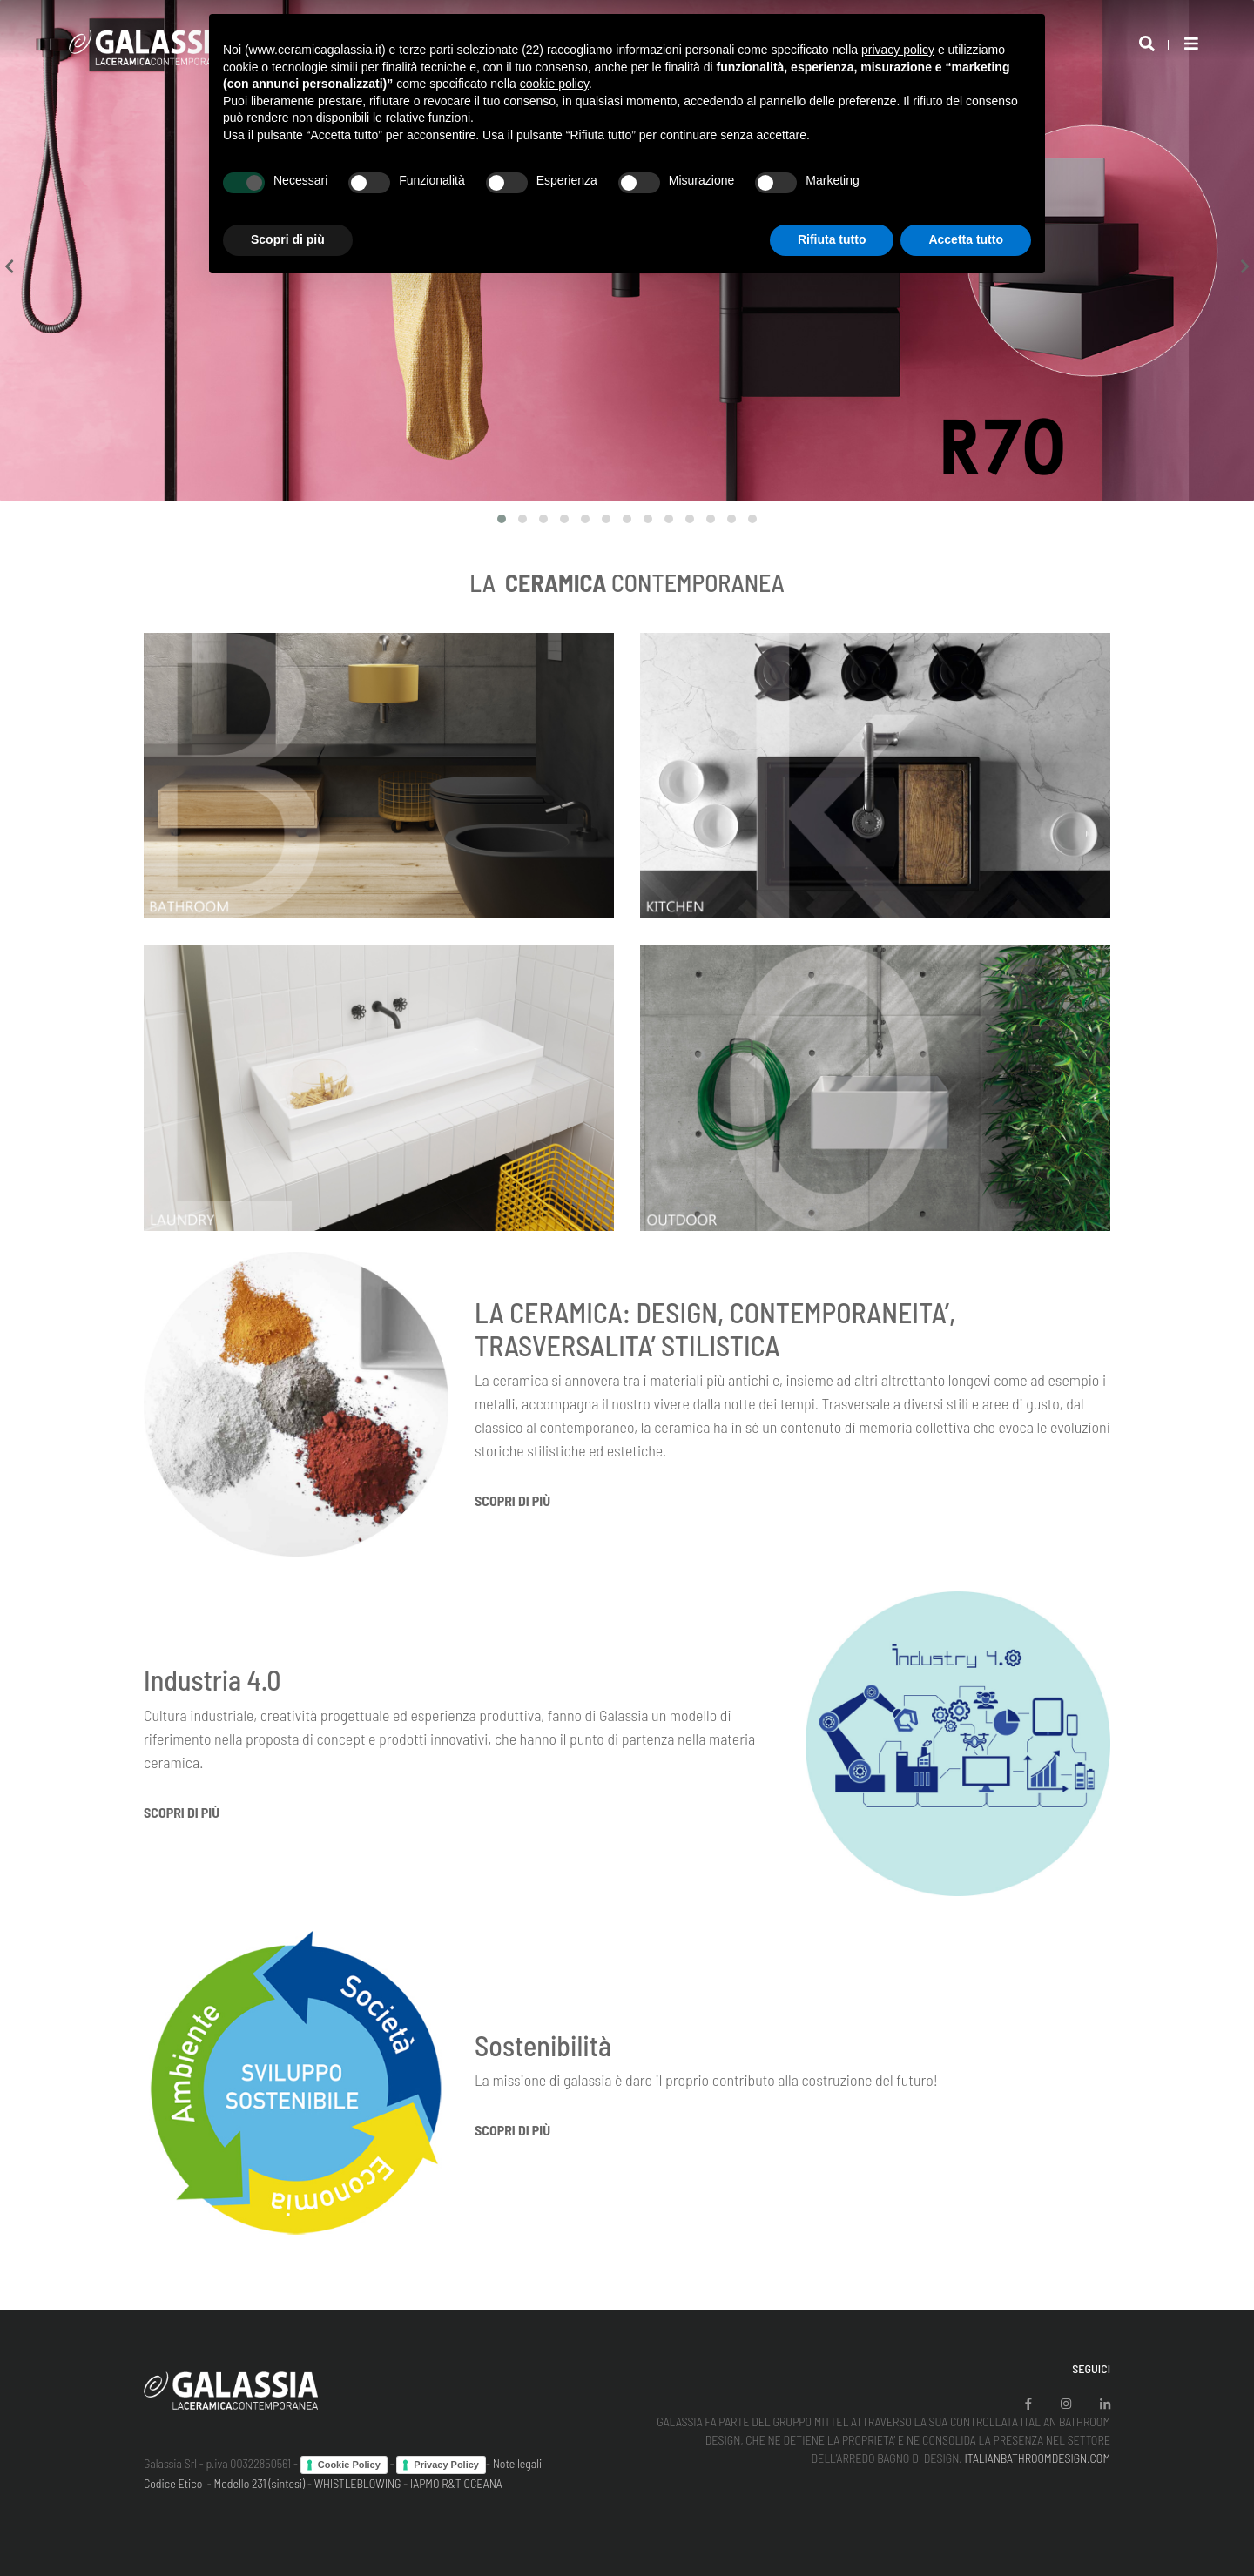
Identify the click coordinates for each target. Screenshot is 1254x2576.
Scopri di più (512, 1500)
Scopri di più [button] (288, 239)
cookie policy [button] (554, 84)
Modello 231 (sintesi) (260, 2483)
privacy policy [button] (897, 50)
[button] (501, 519)
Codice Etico (173, 2483)
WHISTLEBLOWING (357, 2483)
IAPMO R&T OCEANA (456, 2483)
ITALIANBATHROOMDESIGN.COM (1037, 2458)
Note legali (518, 2463)
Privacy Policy (446, 2464)
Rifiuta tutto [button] (832, 239)
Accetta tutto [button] (965, 239)
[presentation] (9, 267)
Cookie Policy (349, 2464)
